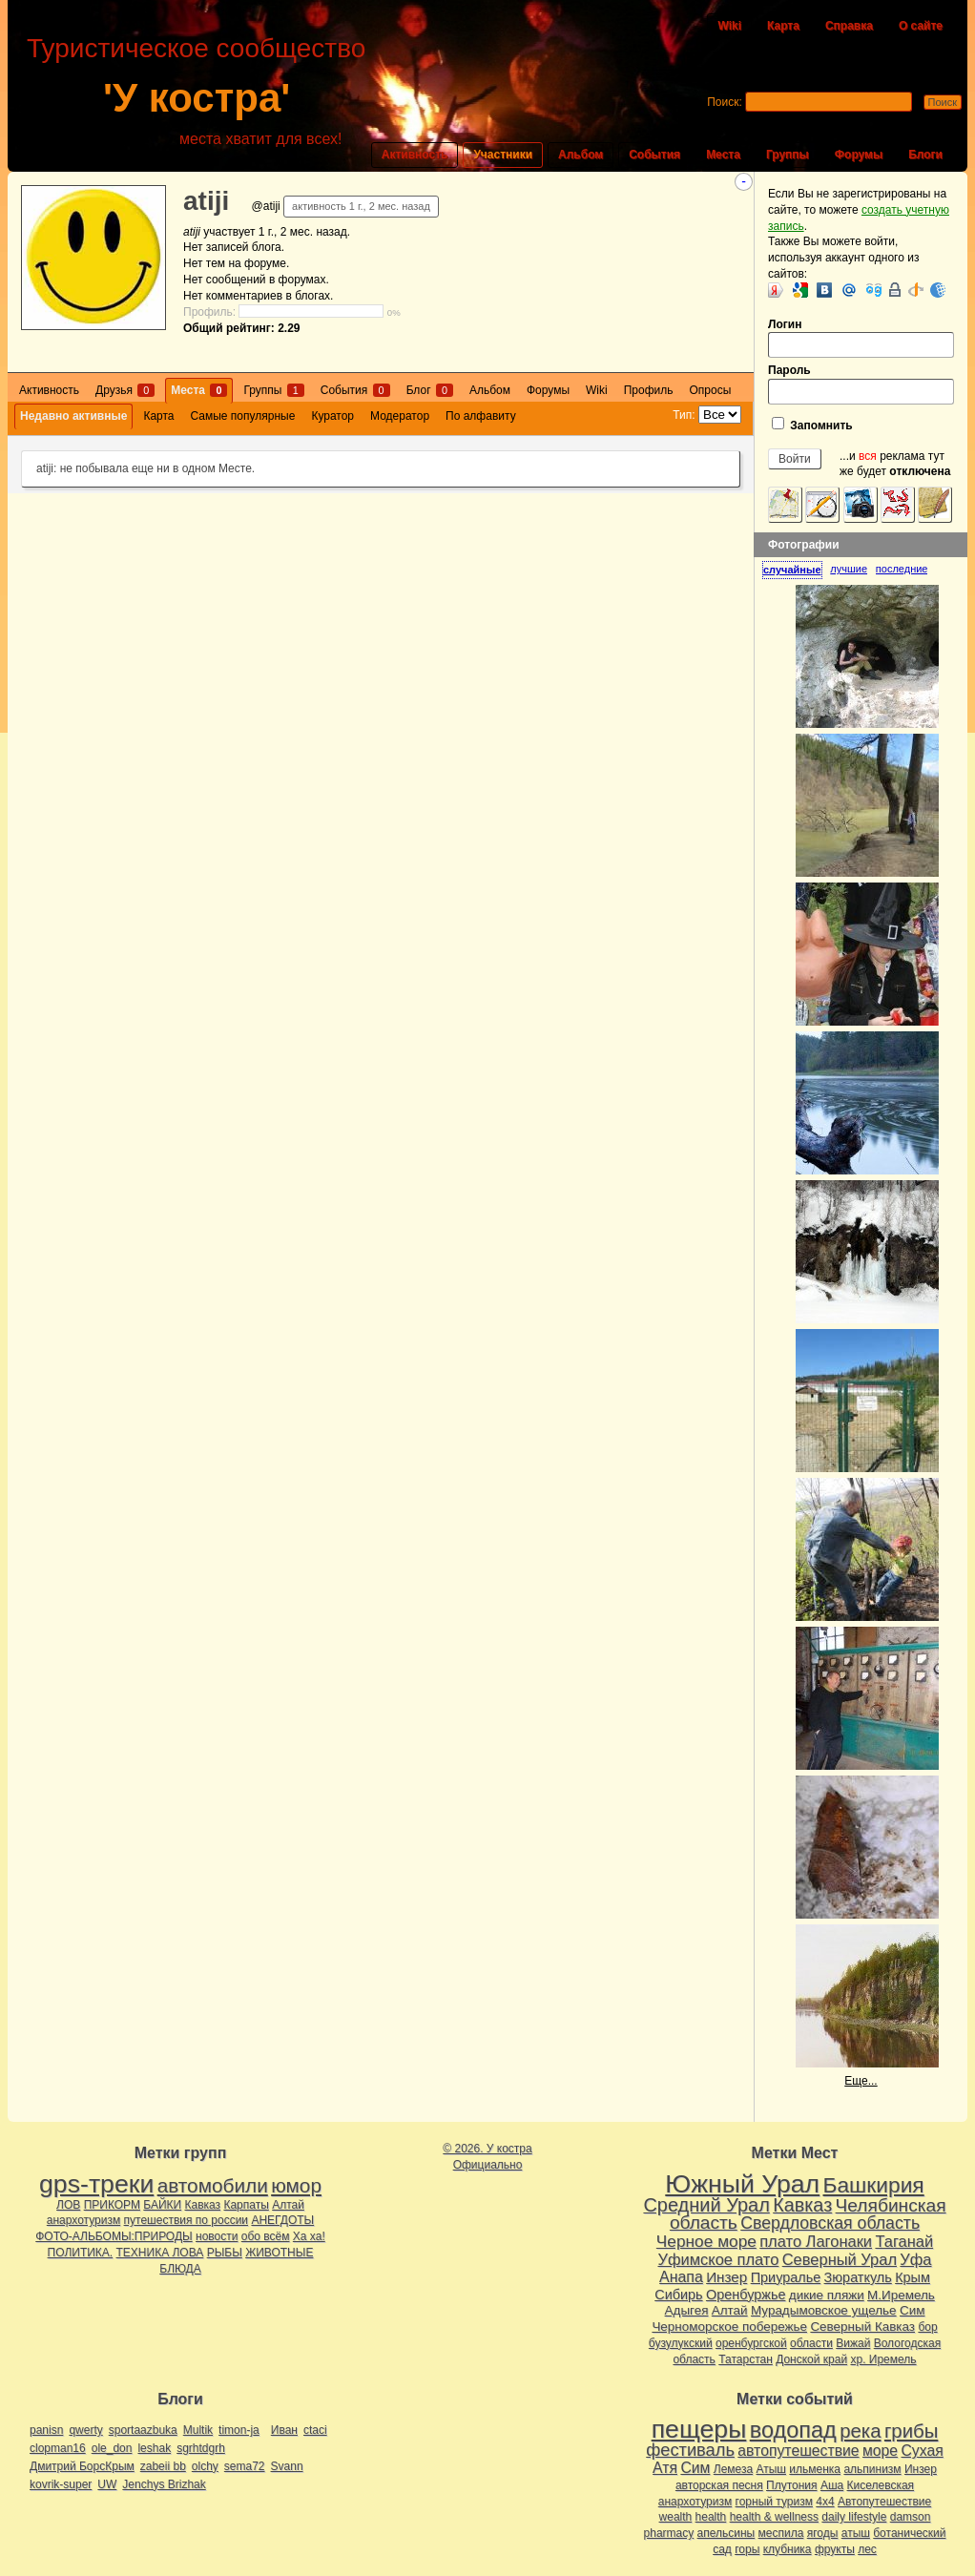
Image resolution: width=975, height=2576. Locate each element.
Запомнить (812, 424)
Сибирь (678, 2294)
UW (106, 2484)
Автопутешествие (884, 2501)
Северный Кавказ (862, 2326)
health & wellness (774, 2517)
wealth (676, 2517)
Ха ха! (309, 2236)
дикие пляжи (826, 2295)
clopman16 (58, 2448)
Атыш (771, 2469)
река (860, 2430)
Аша (831, 2485)
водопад (793, 2430)
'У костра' (196, 97)
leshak (154, 2448)
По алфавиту (481, 416)
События (654, 154)
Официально (488, 2164)
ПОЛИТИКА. (81, 2252)
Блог (429, 390)
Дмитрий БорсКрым (82, 2466)
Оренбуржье (746, 2294)
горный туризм (774, 2501)
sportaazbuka (143, 2430)
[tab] (796, 570)
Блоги (925, 154)
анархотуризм (83, 2220)
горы (747, 2549)
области (811, 2343)
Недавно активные (73, 416)
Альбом (580, 154)
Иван (284, 2430)
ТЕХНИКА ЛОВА (160, 2252)
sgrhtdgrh (200, 2448)
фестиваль (690, 2450)
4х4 (825, 2501)
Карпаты (245, 2205)
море (880, 2450)
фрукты (835, 2549)
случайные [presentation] (792, 569)
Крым (912, 2277)
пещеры (699, 2429)
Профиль (649, 390)
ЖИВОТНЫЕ (279, 2252)
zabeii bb (163, 2466)
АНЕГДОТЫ (282, 2220)
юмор (296, 2185)
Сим (912, 2310)
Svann (287, 2466)
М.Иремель (901, 2295)
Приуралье (786, 2277)
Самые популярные (243, 416)
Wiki (729, 25)
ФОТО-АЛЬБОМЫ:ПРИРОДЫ (113, 2236)
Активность (415, 154)
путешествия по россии (186, 2220)
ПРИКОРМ (112, 2205)
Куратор (332, 416)
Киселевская (881, 2485)
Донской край (811, 2359)
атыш (855, 2533)
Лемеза (733, 2469)
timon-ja (238, 2430)
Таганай (904, 2241)
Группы (787, 154)
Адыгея (687, 2310)
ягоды (823, 2533)
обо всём (265, 2236)
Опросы (711, 390)
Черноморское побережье (729, 2326)
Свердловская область (830, 2223)
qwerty (85, 2430)
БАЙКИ (162, 2205)
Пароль (861, 384)
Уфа (915, 2259)
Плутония (792, 2485)
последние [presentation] (902, 568)
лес (867, 2549)
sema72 (244, 2466)
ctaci (315, 2430)
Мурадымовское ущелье (824, 2310)
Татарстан (745, 2359)
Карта (783, 25)
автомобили (212, 2185)
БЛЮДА (179, 2268)
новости (217, 2236)
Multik (198, 2430)
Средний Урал (706, 2204)
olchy (205, 2466)
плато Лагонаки (815, 2241)
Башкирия (873, 2184)
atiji (206, 201)
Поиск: (724, 102)
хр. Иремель (883, 2359)
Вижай (853, 2343)
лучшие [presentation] (848, 568)
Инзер (726, 2277)
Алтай (288, 2205)
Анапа (681, 2277)
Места (723, 154)
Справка (849, 25)
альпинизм (872, 2469)
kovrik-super (61, 2484)
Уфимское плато (717, 2259)
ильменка (814, 2469)
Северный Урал (839, 2259)
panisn (46, 2430)
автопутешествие (798, 2450)
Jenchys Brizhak (163, 2484)
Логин (861, 338)
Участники (502, 154)
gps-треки (96, 2184)
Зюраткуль (858, 2277)
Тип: (684, 415)
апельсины (726, 2533)
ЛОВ (68, 2205)
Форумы (858, 154)
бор (927, 2327)
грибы (911, 2430)
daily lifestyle (853, 2517)
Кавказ (203, 2205)
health (711, 2517)
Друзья (125, 390)
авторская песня (719, 2485)
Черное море (706, 2241)
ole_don (112, 2448)
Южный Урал (742, 2184)
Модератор (399, 416)
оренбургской (751, 2343)
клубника (787, 2549)
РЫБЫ (224, 2252)
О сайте (921, 25)
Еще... (860, 2081)
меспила (781, 2533)
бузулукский (681, 2343)
